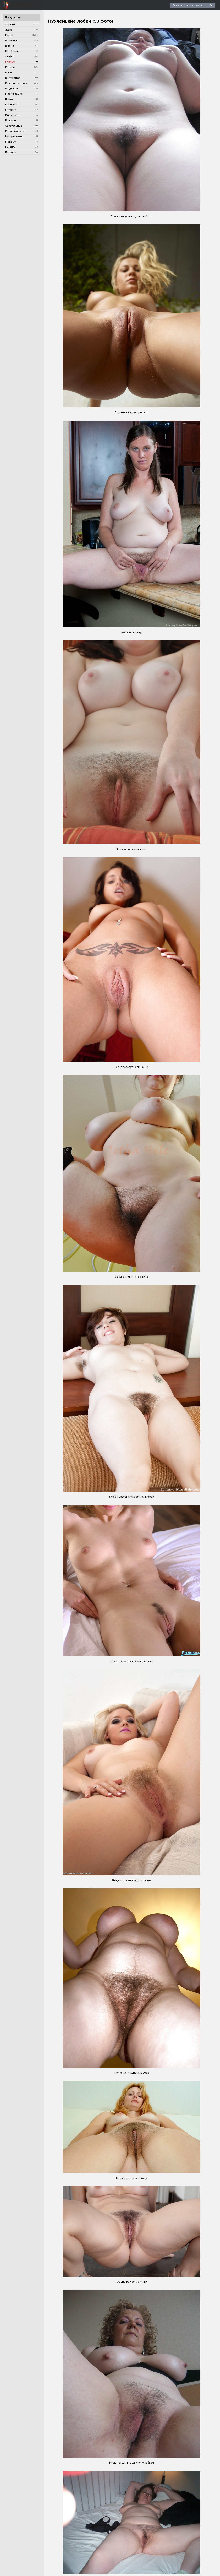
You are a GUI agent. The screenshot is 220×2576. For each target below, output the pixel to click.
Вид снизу (12, 115)
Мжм (8, 72)
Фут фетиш (12, 51)
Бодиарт (10, 152)
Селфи (9, 56)
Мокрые (10, 141)
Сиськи (10, 24)
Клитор (9, 99)
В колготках (12, 77)
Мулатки (10, 109)
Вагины (10, 67)
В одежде (11, 88)
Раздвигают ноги (16, 83)
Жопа (8, 29)
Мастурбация (14, 93)
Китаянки (11, 104)
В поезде (11, 40)
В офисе (10, 120)
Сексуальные (13, 125)
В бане (9, 45)
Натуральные (13, 136)
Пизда (9, 35)
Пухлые (10, 61)
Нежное (10, 147)
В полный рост (14, 131)
